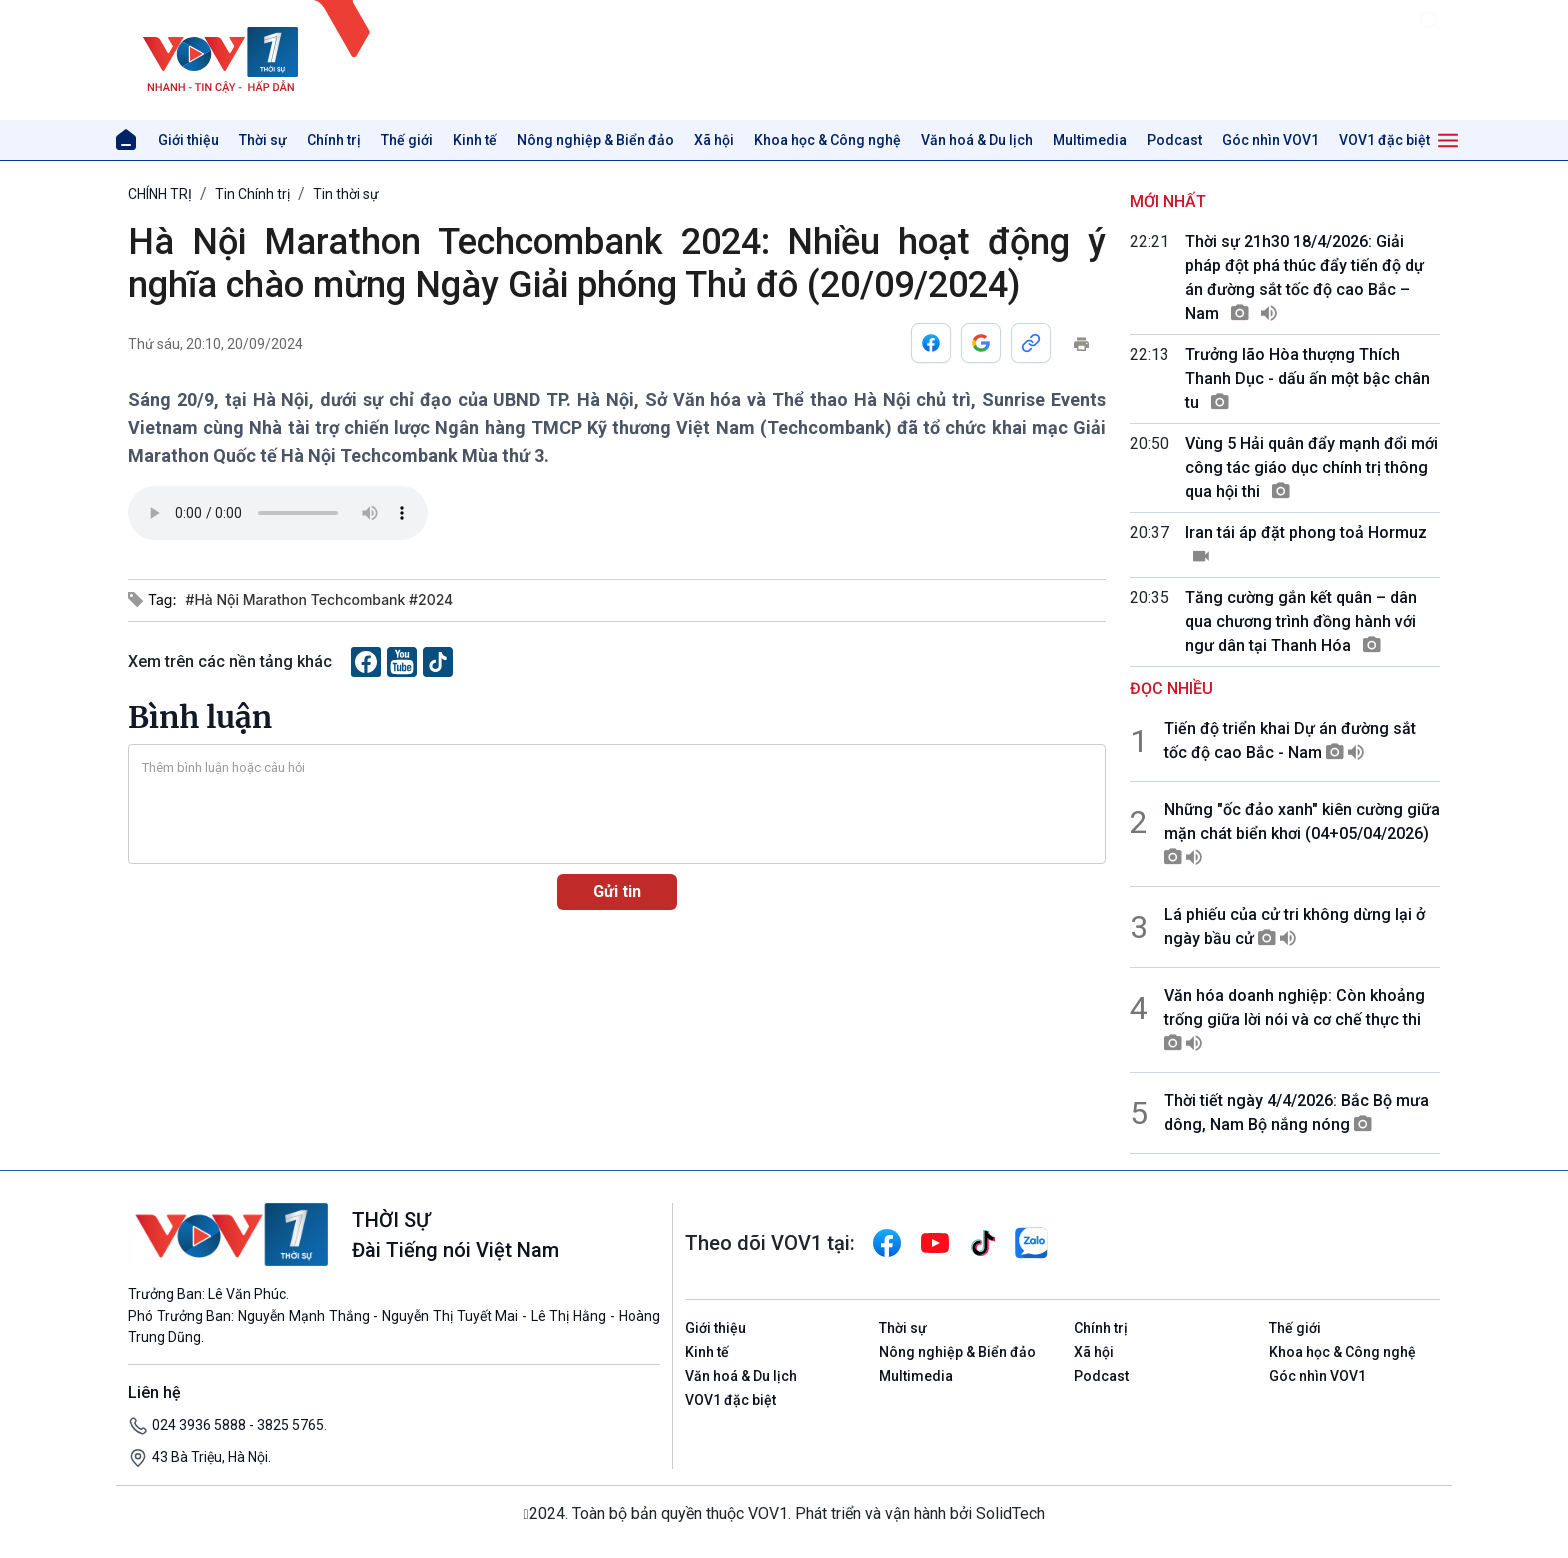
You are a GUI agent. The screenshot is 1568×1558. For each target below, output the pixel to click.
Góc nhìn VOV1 (1270, 140)
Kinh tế (475, 140)
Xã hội (714, 140)
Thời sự (263, 140)
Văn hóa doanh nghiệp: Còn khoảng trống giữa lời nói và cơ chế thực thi (1294, 1019)
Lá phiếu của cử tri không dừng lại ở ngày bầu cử (1294, 926)
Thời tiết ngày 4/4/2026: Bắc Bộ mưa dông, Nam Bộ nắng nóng (1296, 1112)
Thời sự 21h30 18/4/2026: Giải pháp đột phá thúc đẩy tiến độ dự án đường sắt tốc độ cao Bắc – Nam (1304, 277)
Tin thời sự (346, 194)
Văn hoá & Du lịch (977, 140)
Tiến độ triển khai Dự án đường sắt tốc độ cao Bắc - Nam (1290, 740)
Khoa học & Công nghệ (827, 140)
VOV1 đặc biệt (1384, 140)
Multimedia (1090, 140)
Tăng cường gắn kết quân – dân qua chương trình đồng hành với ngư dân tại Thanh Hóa (1301, 621)
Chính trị (334, 140)
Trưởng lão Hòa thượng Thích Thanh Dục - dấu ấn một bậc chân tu (1307, 378)
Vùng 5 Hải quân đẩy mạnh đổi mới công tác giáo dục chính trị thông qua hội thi (1311, 467)
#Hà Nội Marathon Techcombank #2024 (319, 599)
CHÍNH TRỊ (160, 194)
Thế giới (407, 140)
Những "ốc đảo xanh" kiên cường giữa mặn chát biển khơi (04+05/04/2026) (1302, 833)
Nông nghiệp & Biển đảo (595, 140)
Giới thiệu (188, 140)
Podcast (1174, 140)
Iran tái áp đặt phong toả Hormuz (1306, 544)
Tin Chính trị (252, 194)
